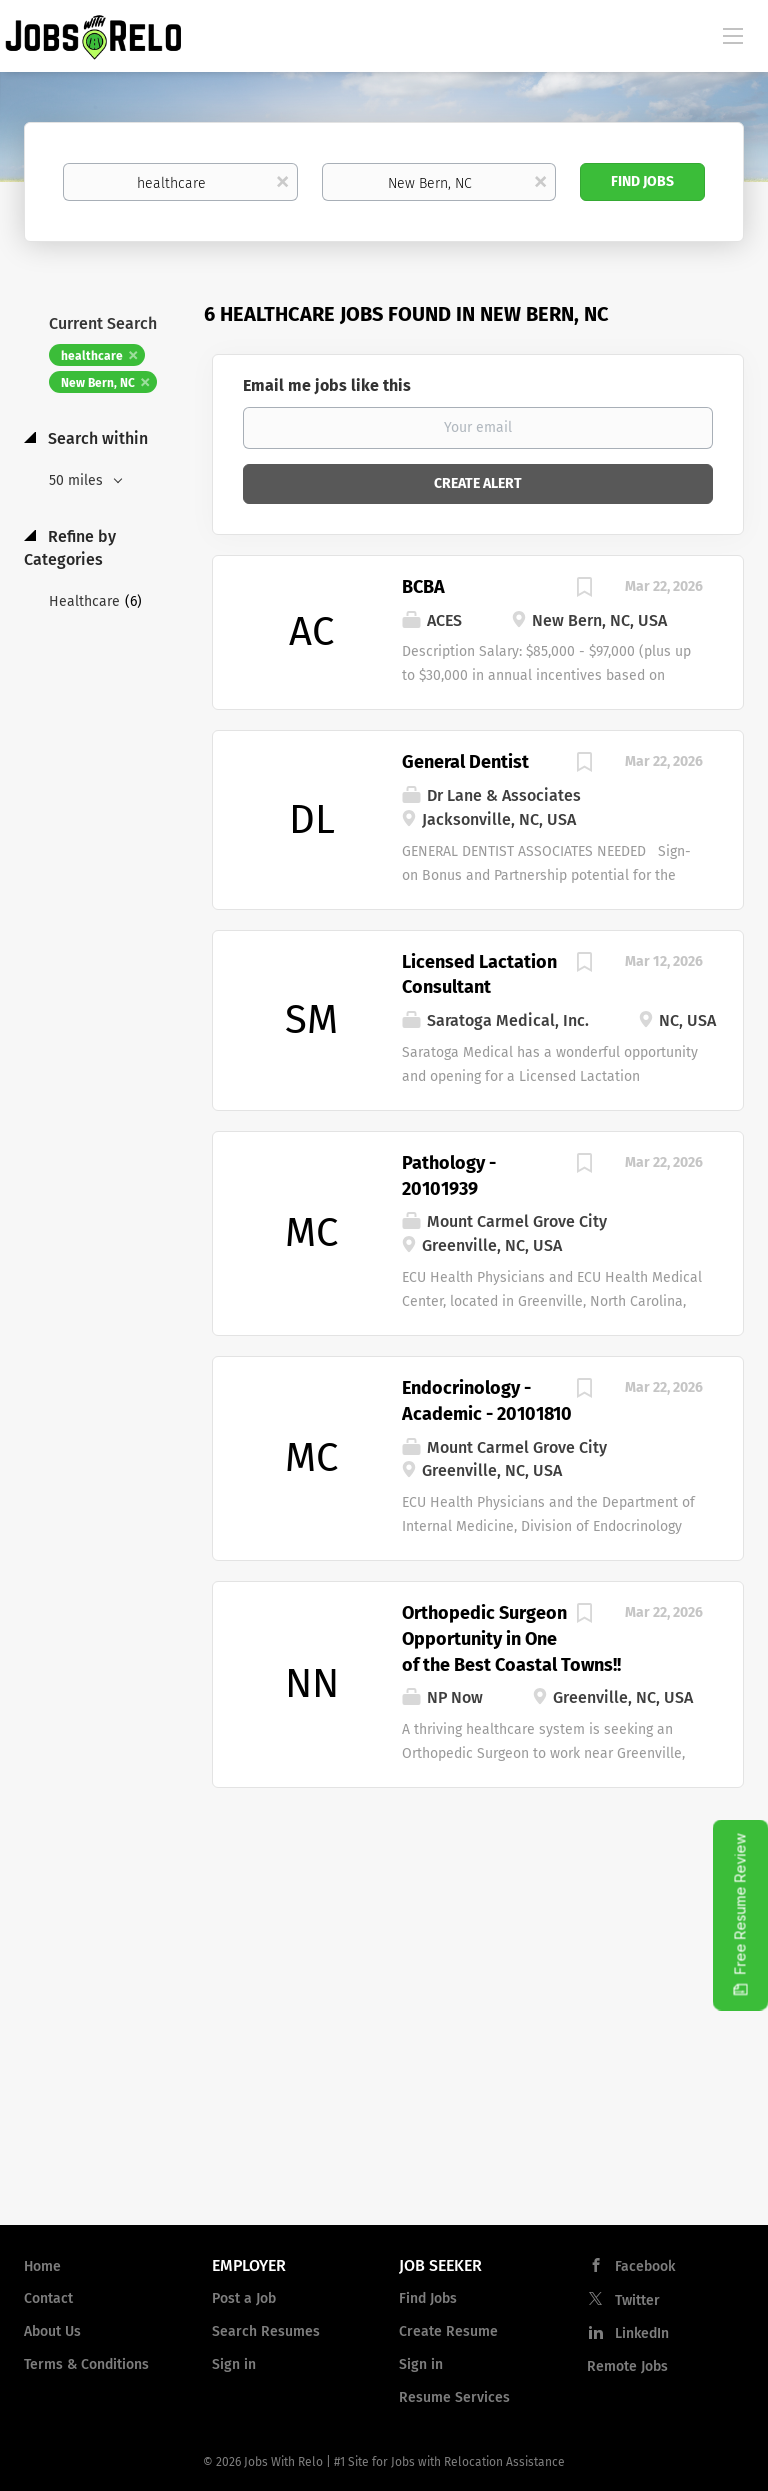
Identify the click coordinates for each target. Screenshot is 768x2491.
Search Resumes (266, 2331)
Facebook (645, 2266)
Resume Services (454, 2397)
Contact (48, 2298)
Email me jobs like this (327, 385)
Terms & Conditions (86, 2364)
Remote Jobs (627, 2366)
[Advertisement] (384, 2049)
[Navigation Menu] (733, 35)
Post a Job (244, 2298)
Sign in (234, 2364)
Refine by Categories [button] (70, 548)
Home (42, 2266)
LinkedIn (642, 2333)
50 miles (78, 480)
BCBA (423, 587)
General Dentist (465, 762)
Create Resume (448, 2331)
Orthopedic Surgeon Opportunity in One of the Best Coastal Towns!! (511, 1638)
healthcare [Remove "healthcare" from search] (92, 356)
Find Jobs (642, 181)
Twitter (637, 2300)
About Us (52, 2331)
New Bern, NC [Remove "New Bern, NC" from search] (98, 383)
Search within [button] (96, 438)
